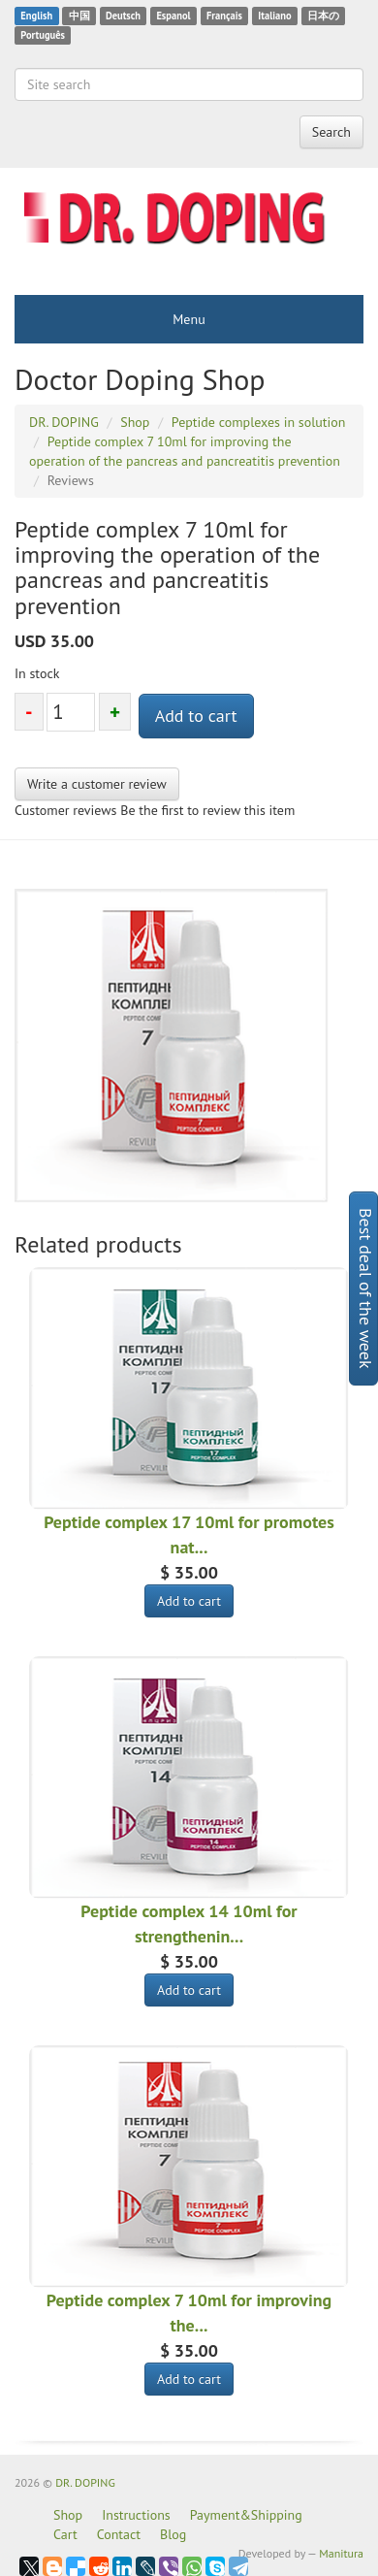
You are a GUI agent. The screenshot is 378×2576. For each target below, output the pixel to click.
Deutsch (123, 15)
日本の (323, 15)
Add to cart (196, 715)
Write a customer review (97, 784)
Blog (173, 2534)
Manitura (341, 2553)
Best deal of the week (366, 1288)
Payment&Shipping (246, 2515)
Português (42, 35)
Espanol (173, 15)
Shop (67, 2515)
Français (224, 15)
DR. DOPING (85, 2482)
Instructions (136, 2515)
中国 (79, 15)
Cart (65, 2534)
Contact (119, 2534)
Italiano (274, 15)
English (36, 15)
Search (331, 132)
